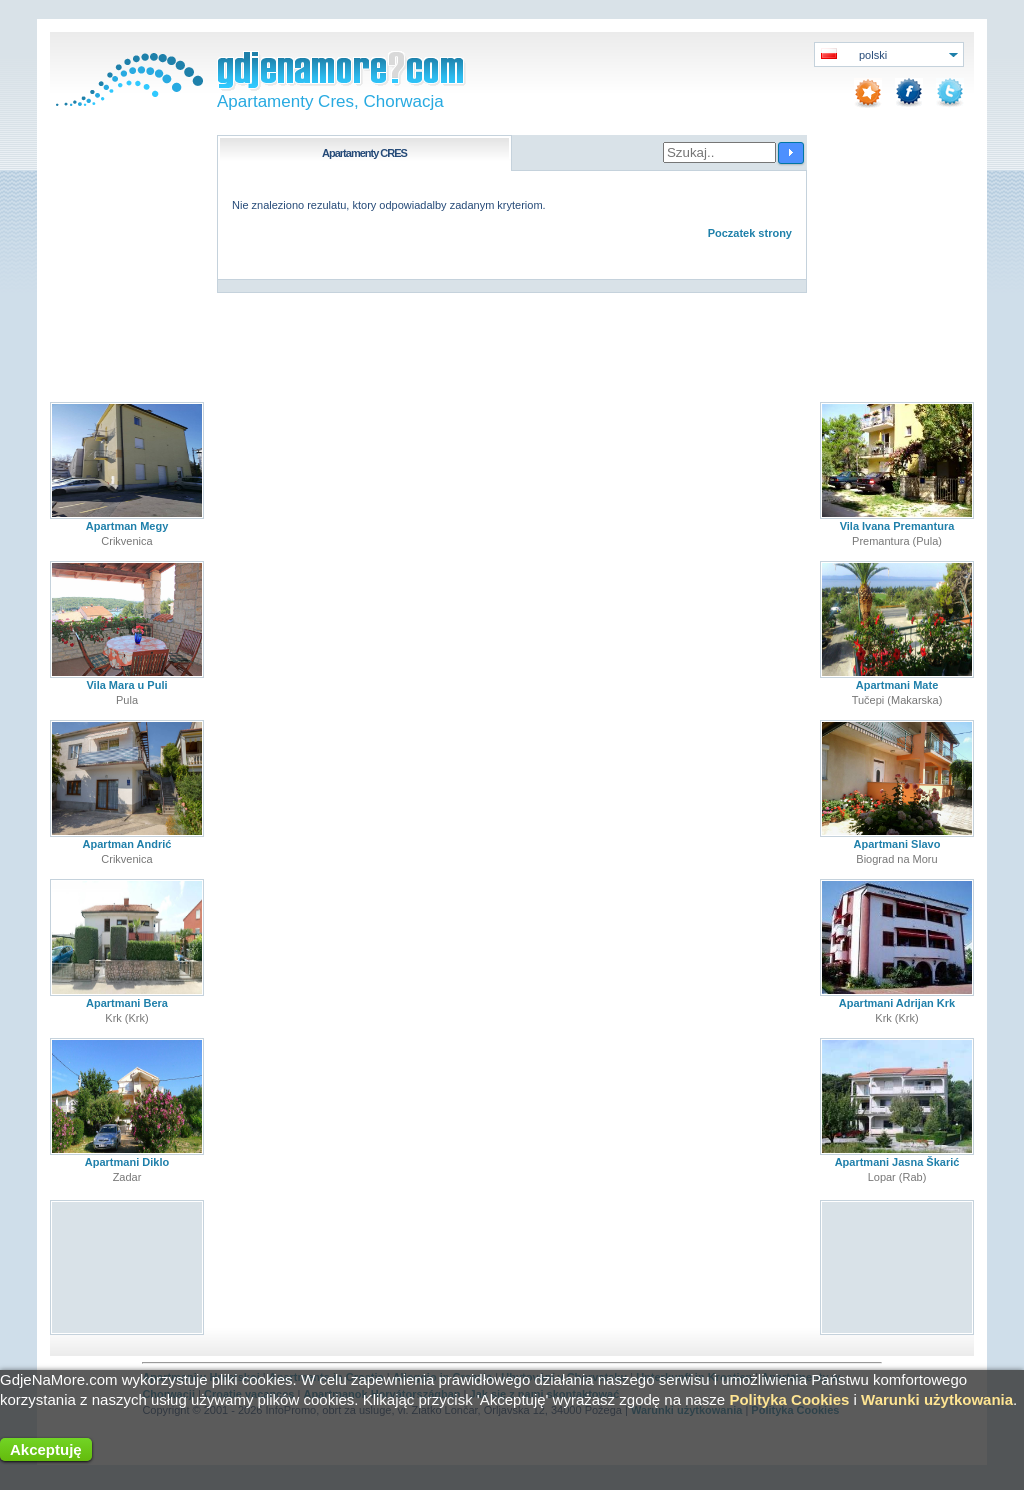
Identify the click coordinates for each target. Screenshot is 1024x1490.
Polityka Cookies (789, 1399)
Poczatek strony (750, 233)
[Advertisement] (127, 1266)
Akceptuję (46, 1449)
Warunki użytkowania (937, 1399)
